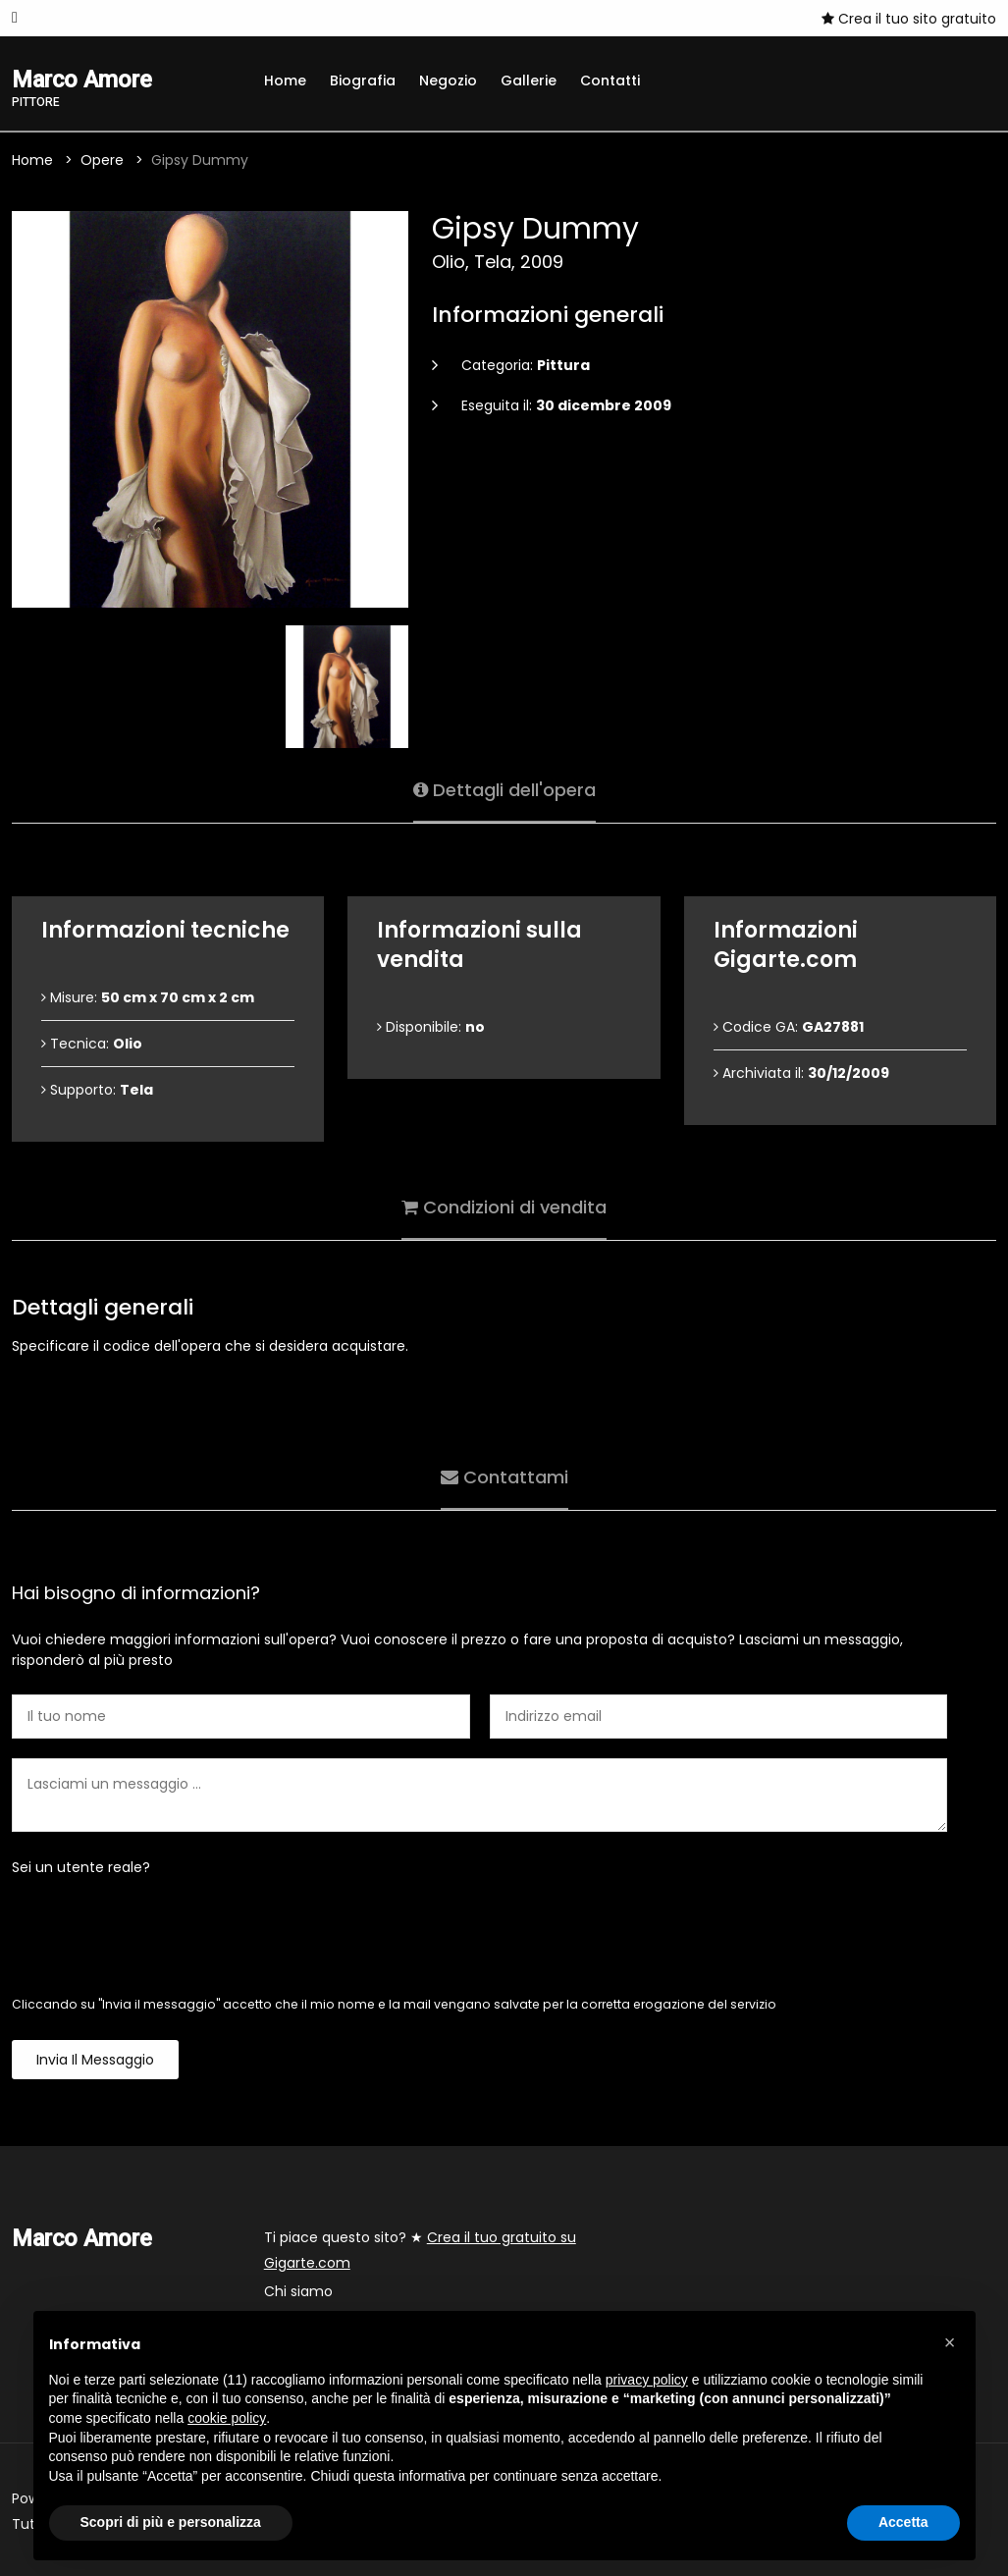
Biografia (363, 80)
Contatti (610, 80)
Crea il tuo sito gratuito (909, 18)
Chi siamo (298, 2291)
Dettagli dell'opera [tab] (504, 790)
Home (285, 80)
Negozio (448, 80)
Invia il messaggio (95, 2059)
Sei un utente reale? (81, 1867)
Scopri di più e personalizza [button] (170, 2522)
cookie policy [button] (226, 2418)
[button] (950, 2342)
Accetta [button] (903, 2522)
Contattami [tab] (504, 1477)
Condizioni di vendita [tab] (504, 1207)
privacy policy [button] (647, 2380)
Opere (102, 160)
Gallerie (529, 80)
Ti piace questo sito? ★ (420, 2250)
